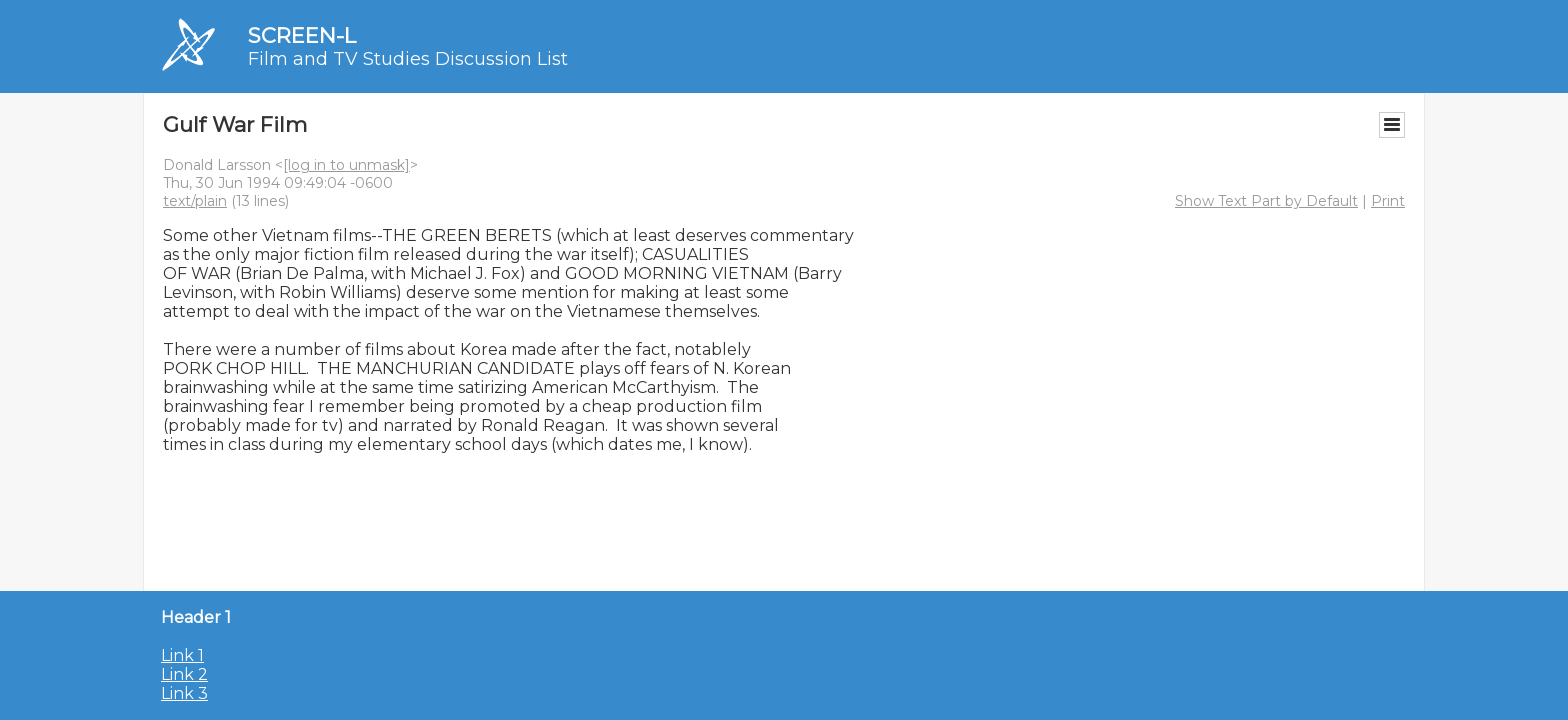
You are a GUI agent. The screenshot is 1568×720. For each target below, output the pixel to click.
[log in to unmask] (346, 165)
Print (1388, 201)
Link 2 (184, 674)
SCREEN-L (302, 35)
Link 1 (182, 655)
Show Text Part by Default (1266, 201)
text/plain (195, 201)
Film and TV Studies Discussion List (408, 59)
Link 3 (184, 693)
